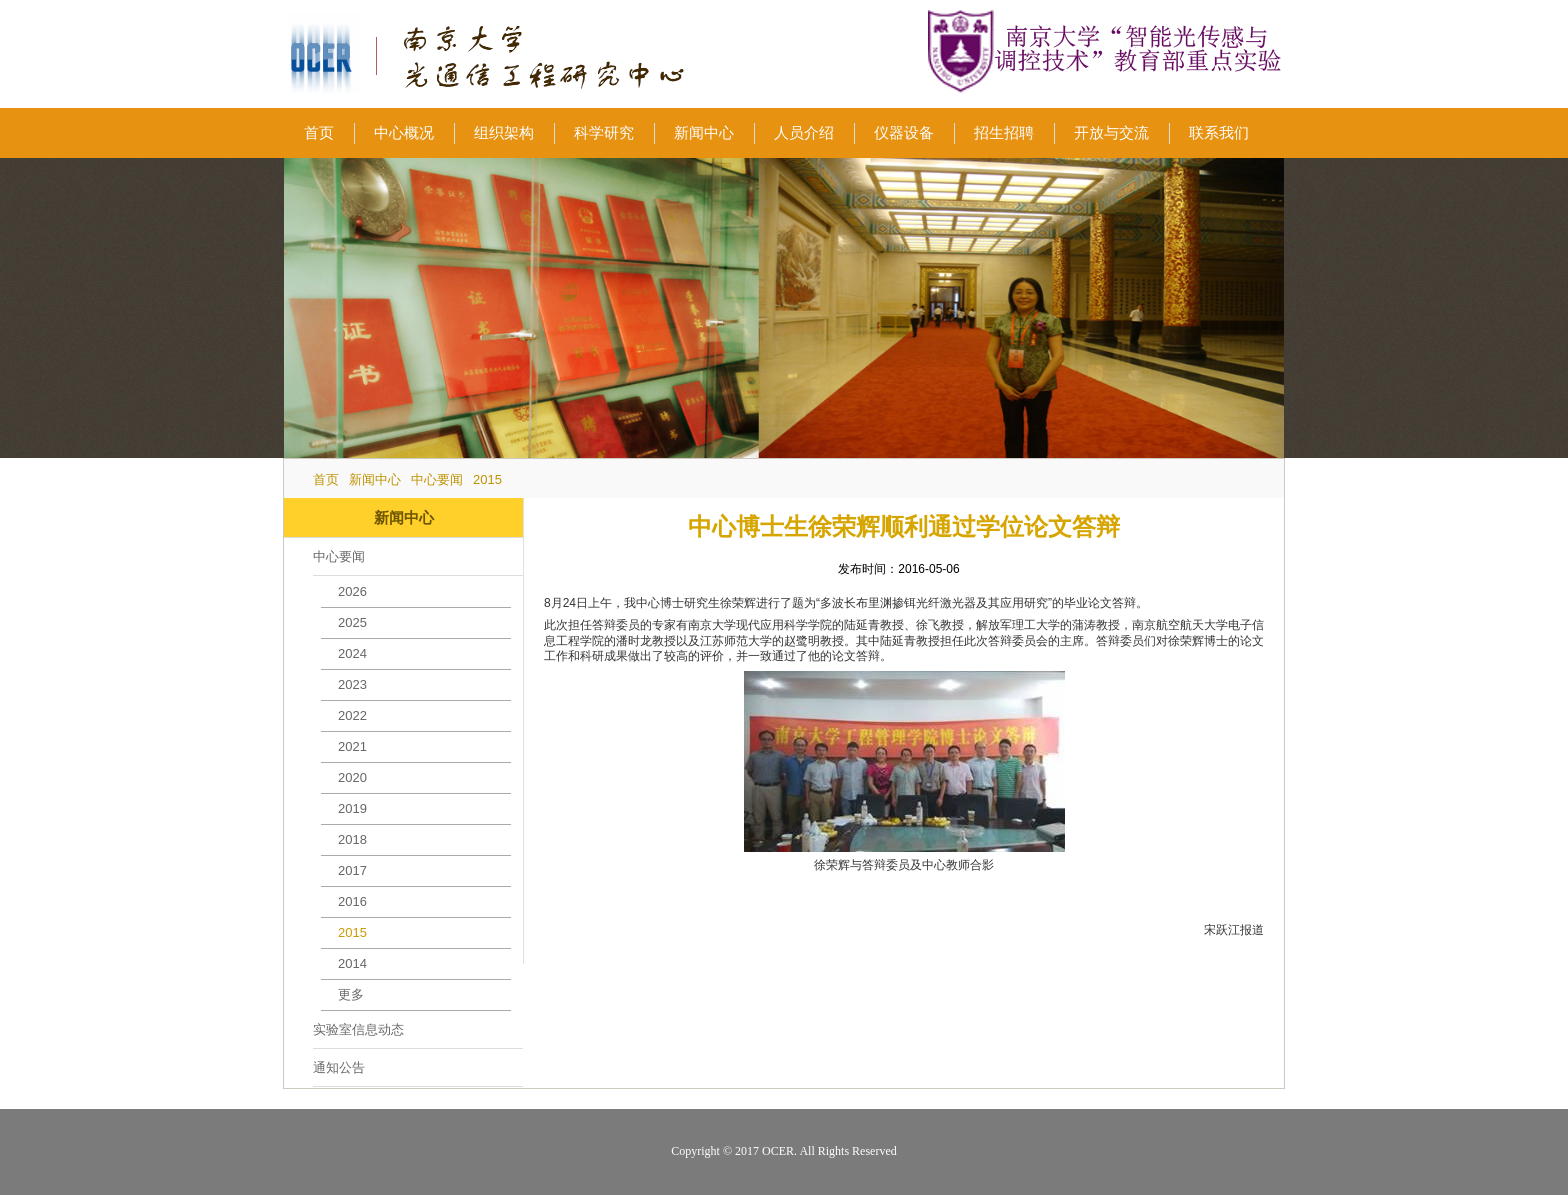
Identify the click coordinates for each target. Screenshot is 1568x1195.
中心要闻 (437, 479)
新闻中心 (375, 479)
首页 (326, 479)
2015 (487, 479)
